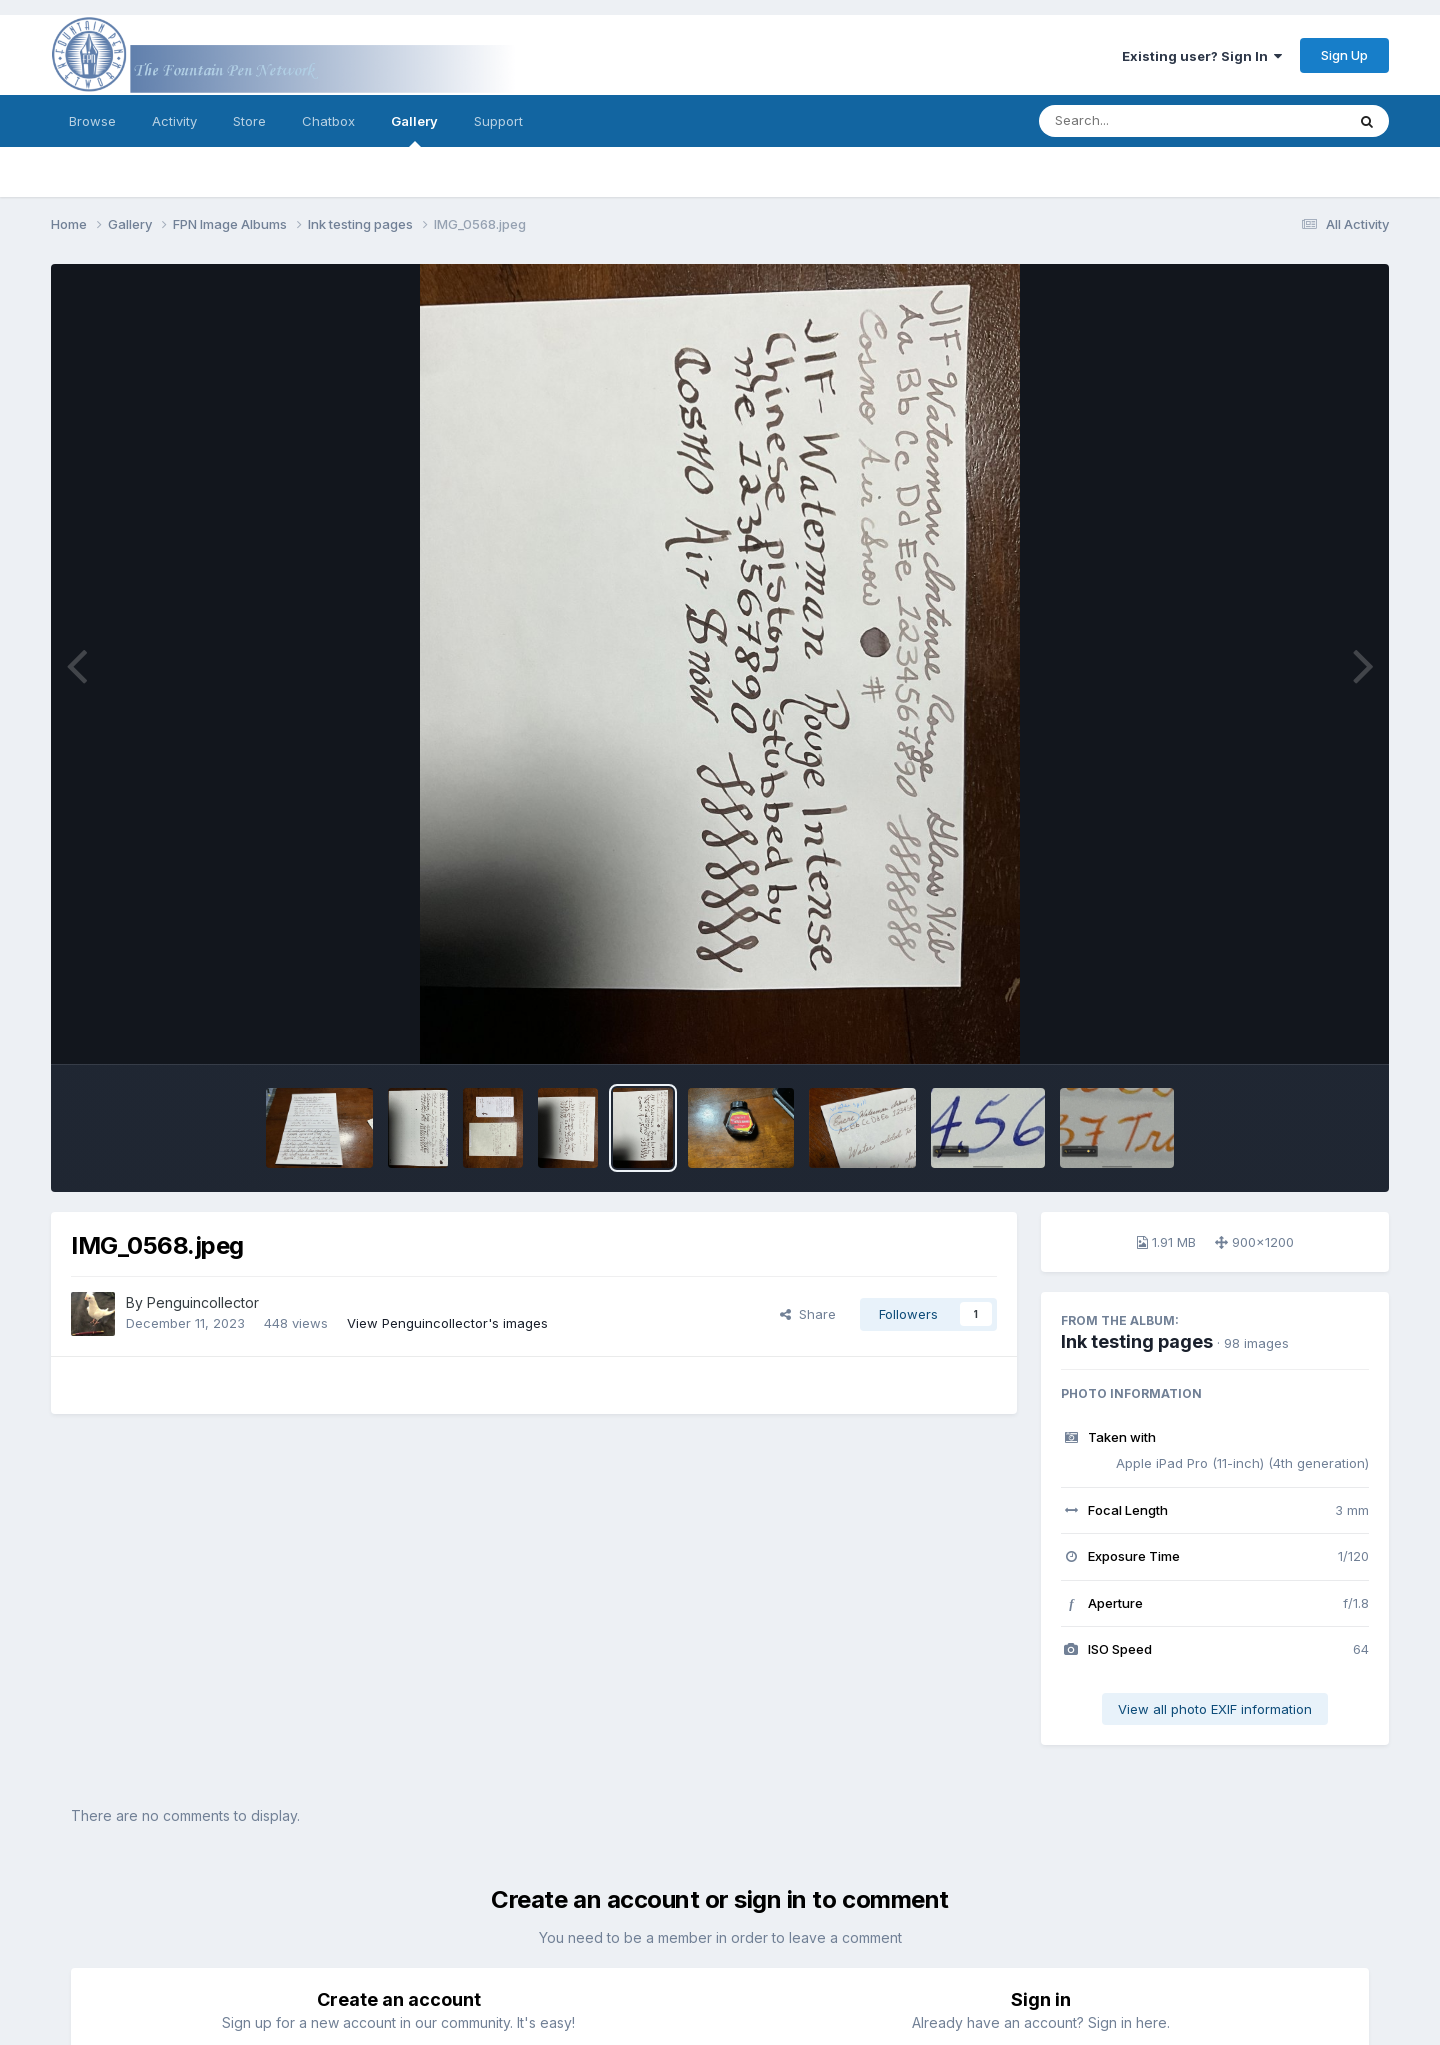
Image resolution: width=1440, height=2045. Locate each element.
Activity (174, 121)
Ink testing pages (1137, 1341)
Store (249, 121)
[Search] (1137, 121)
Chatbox (328, 121)
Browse (92, 121)
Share (808, 1314)
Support (498, 121)
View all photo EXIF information (1215, 1709)
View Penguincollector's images (447, 1323)
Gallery (414, 130)
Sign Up (1344, 55)
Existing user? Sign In (1202, 56)
